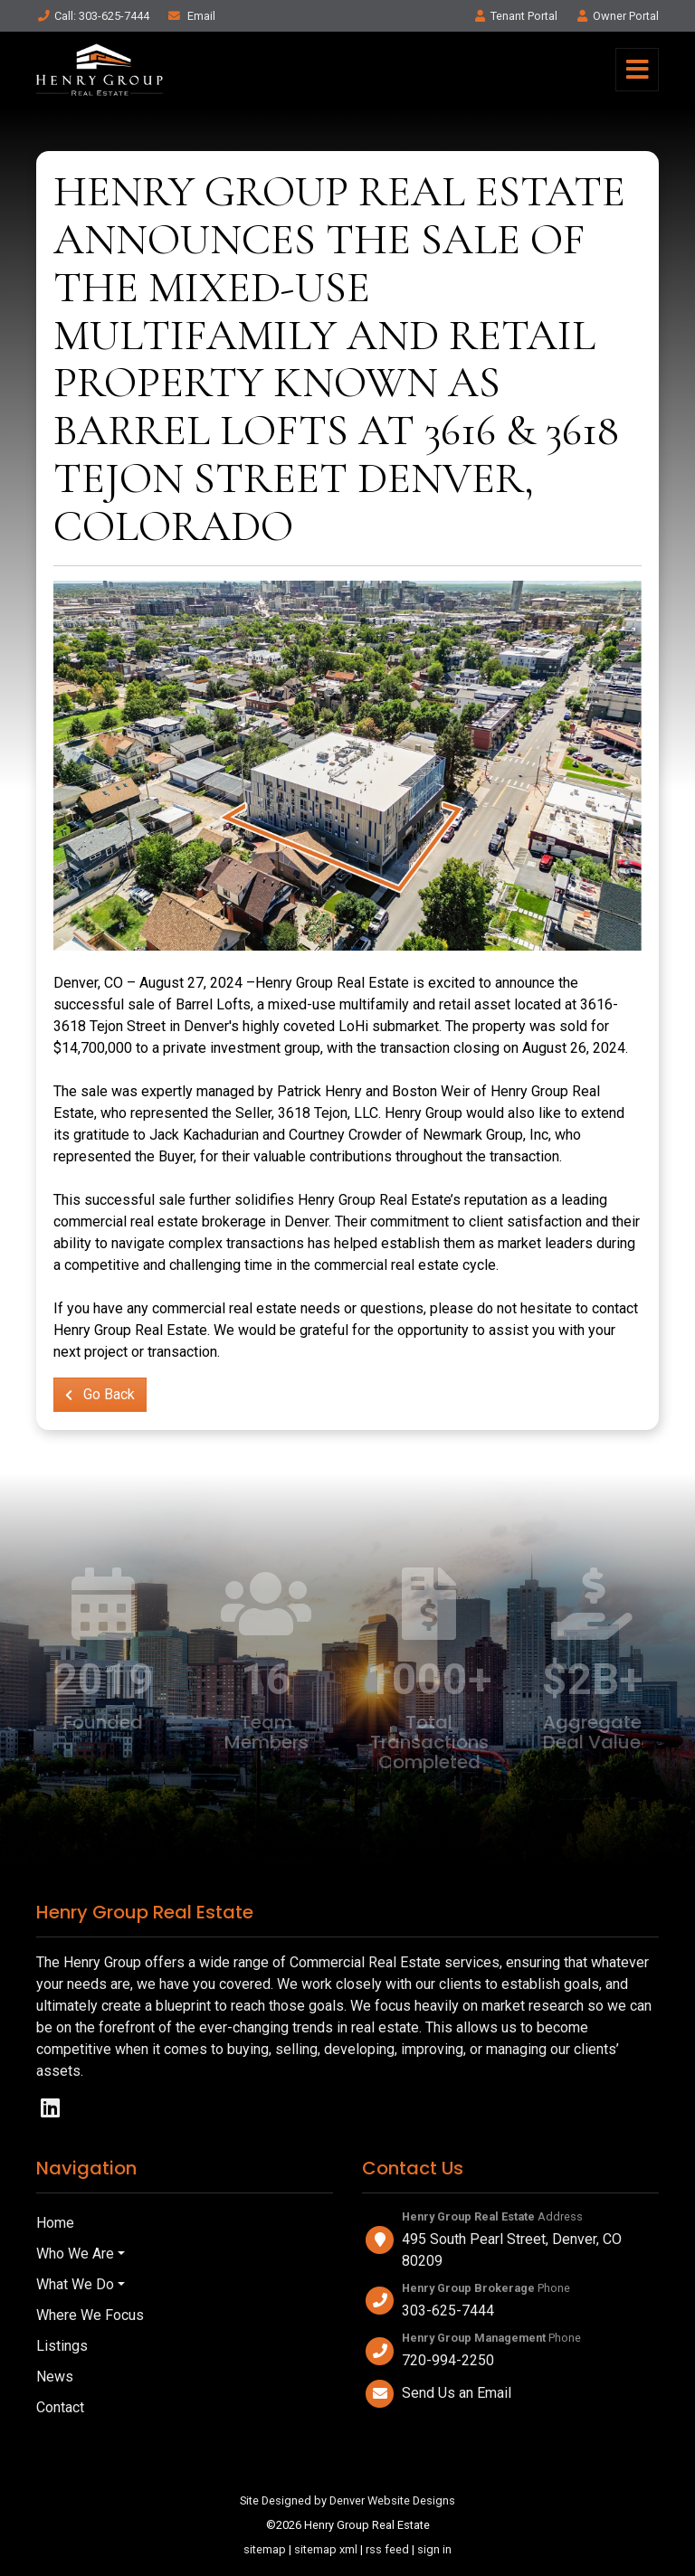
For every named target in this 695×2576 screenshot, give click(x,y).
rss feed (387, 2549)
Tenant (514, 16)
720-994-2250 (448, 2360)
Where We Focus (90, 2315)
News (54, 2376)
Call (92, 16)
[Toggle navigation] (637, 69)
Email (191, 16)
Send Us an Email (456, 2392)
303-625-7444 (448, 2310)
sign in (434, 2549)
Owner (617, 16)
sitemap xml (325, 2549)
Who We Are (75, 2253)
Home (55, 2222)
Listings (62, 2345)
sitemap (264, 2549)
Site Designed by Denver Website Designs (347, 2500)
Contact (60, 2407)
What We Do (75, 2284)
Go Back (100, 1394)
